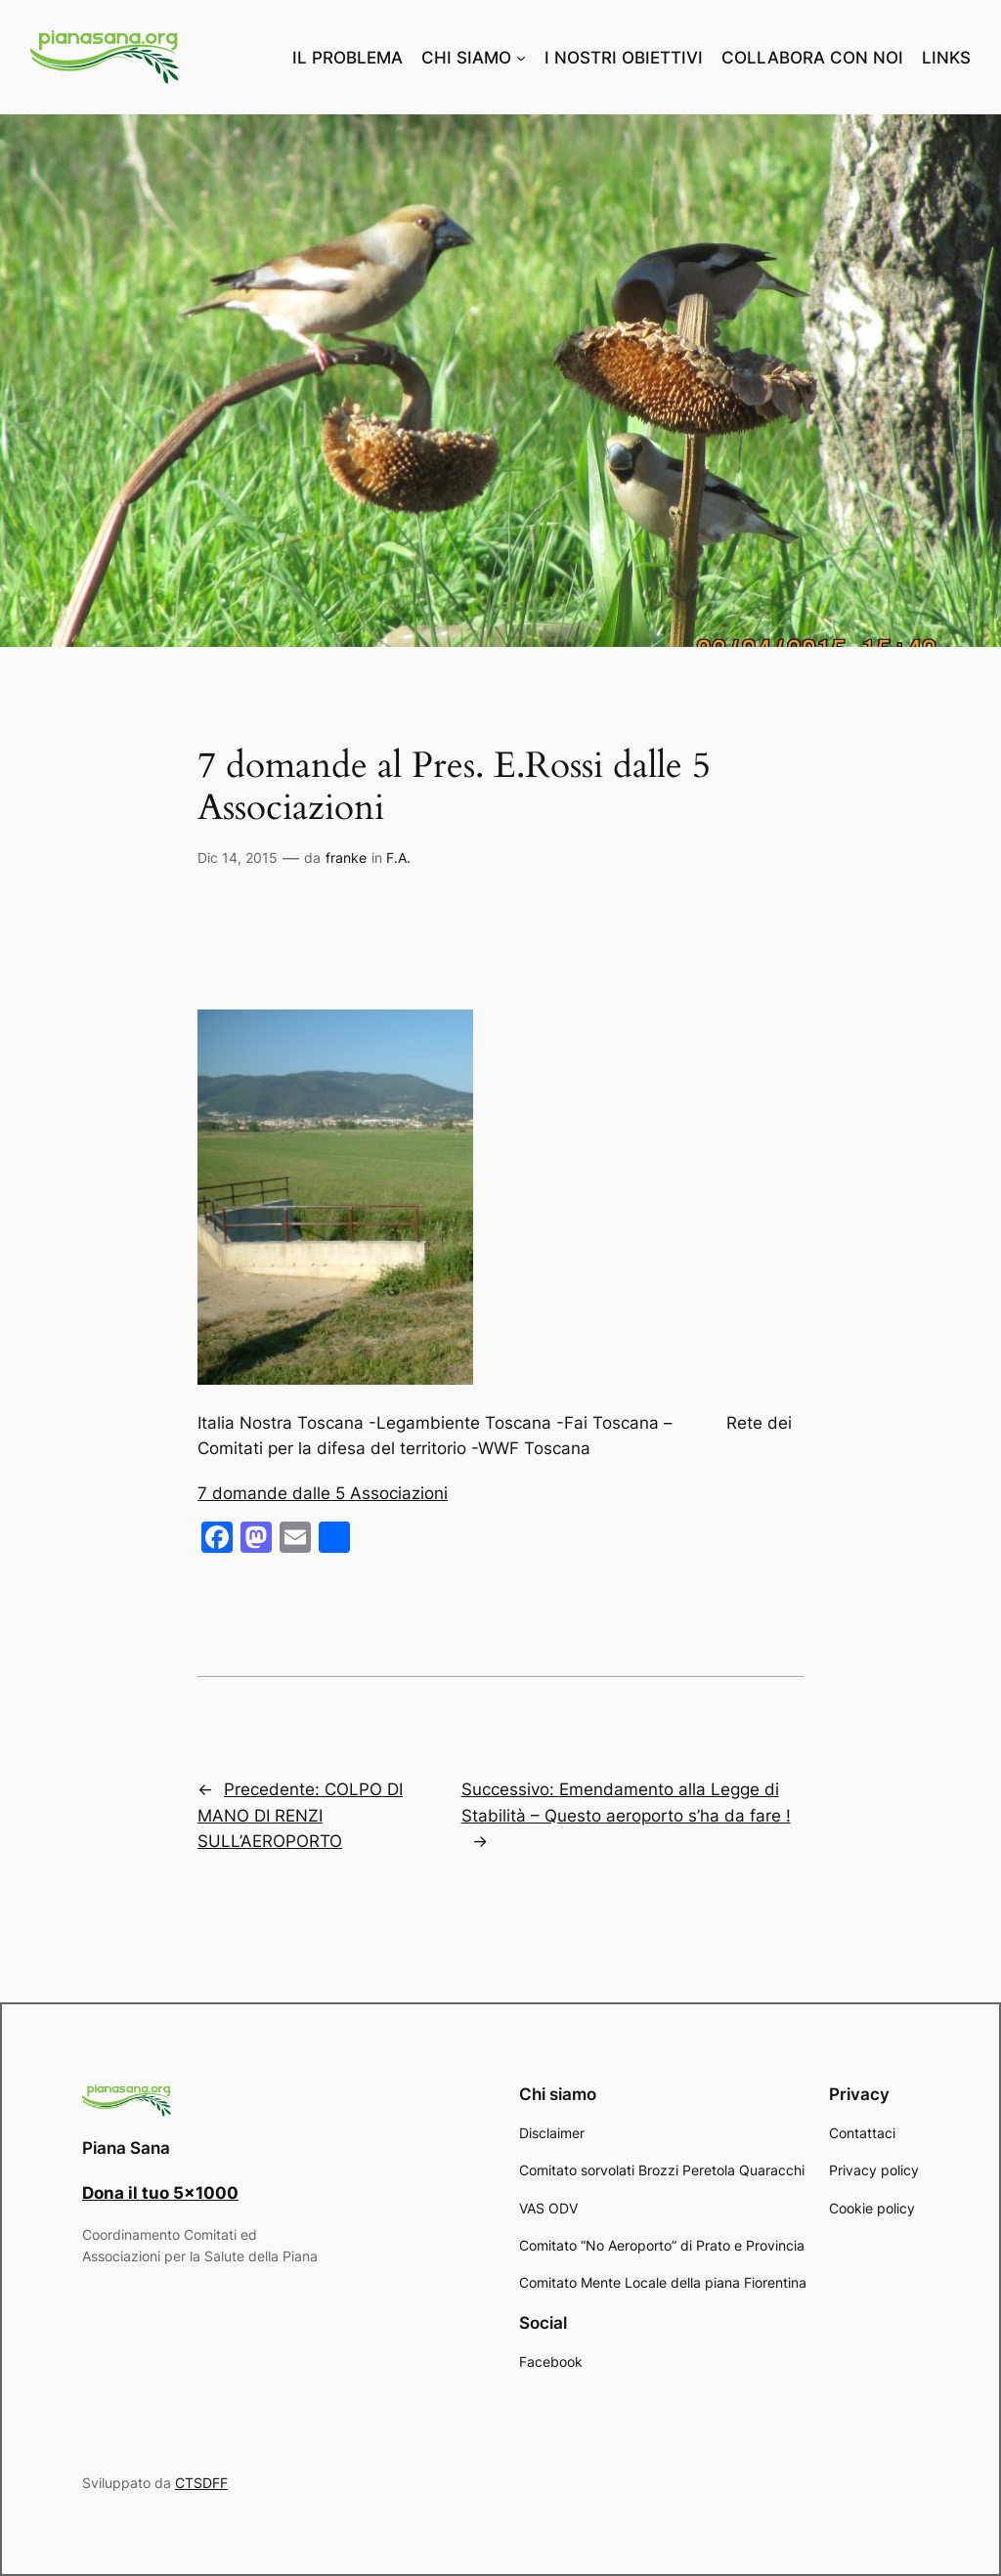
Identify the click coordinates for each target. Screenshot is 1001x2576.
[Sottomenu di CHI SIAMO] (521, 58)
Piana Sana (126, 2148)
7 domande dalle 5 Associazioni (322, 1493)
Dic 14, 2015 (237, 857)
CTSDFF (201, 2482)
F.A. (398, 857)
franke (346, 857)
